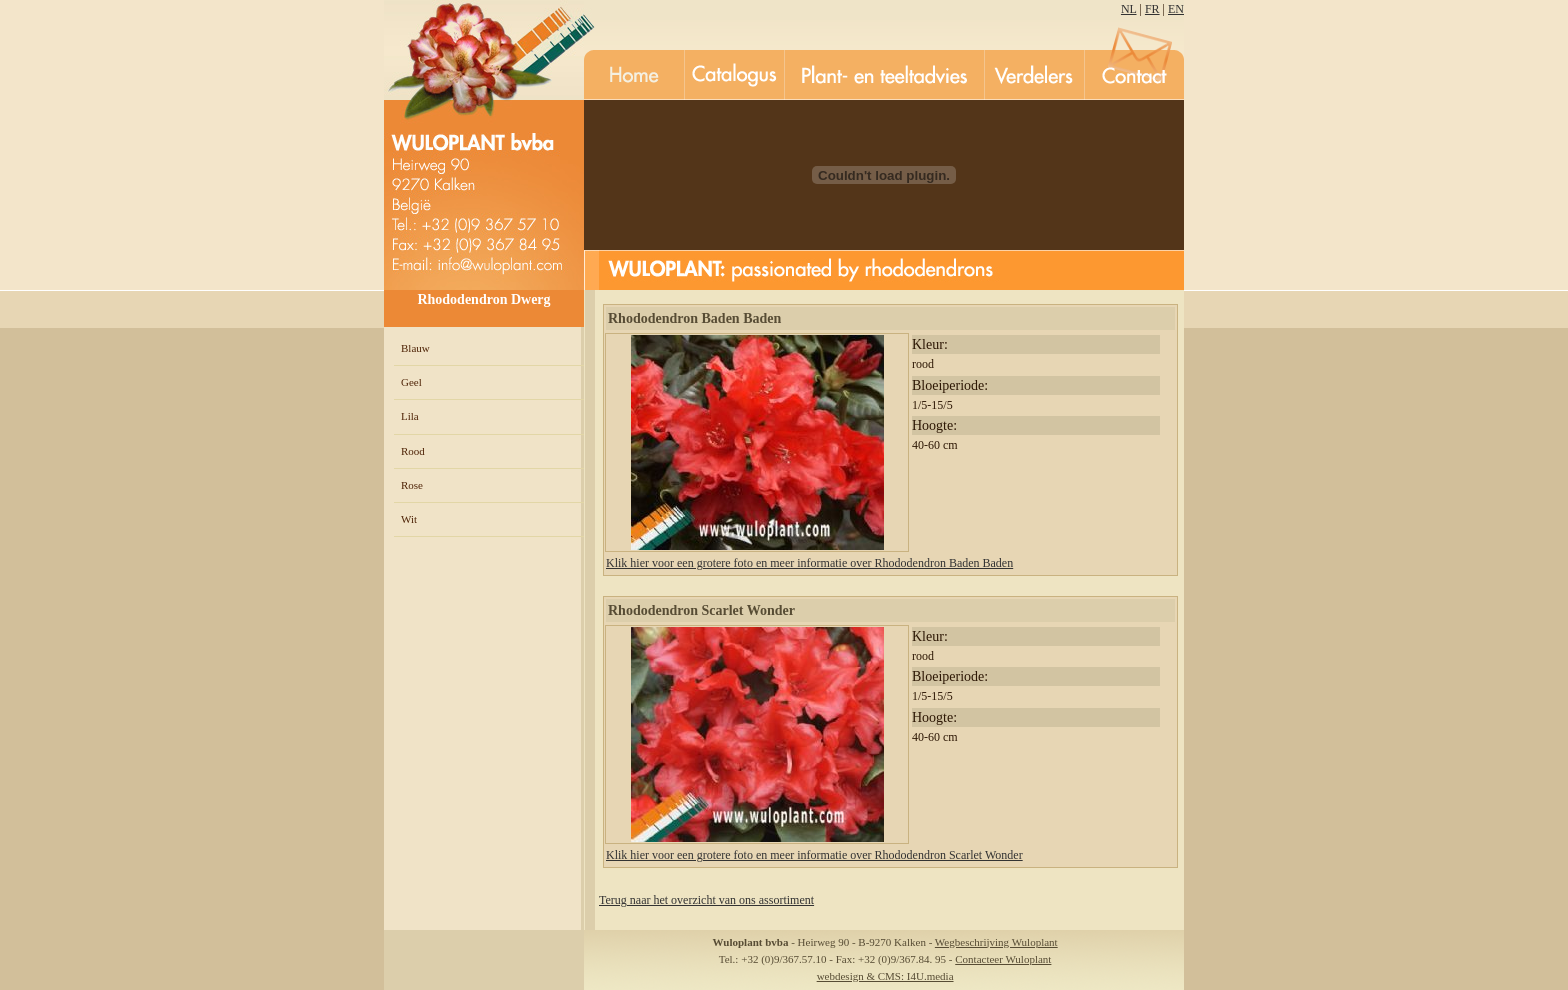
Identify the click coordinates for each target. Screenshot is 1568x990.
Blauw (415, 348)
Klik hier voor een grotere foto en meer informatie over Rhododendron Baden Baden (809, 563)
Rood (413, 451)
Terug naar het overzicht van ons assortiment (706, 900)
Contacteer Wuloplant (1003, 959)
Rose (412, 485)
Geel (411, 382)
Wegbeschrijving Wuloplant (996, 942)
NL (1129, 9)
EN (1176, 9)
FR (1152, 9)
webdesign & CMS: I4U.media (885, 976)
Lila (410, 416)
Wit (409, 519)
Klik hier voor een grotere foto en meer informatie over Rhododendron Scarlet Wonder (814, 855)
